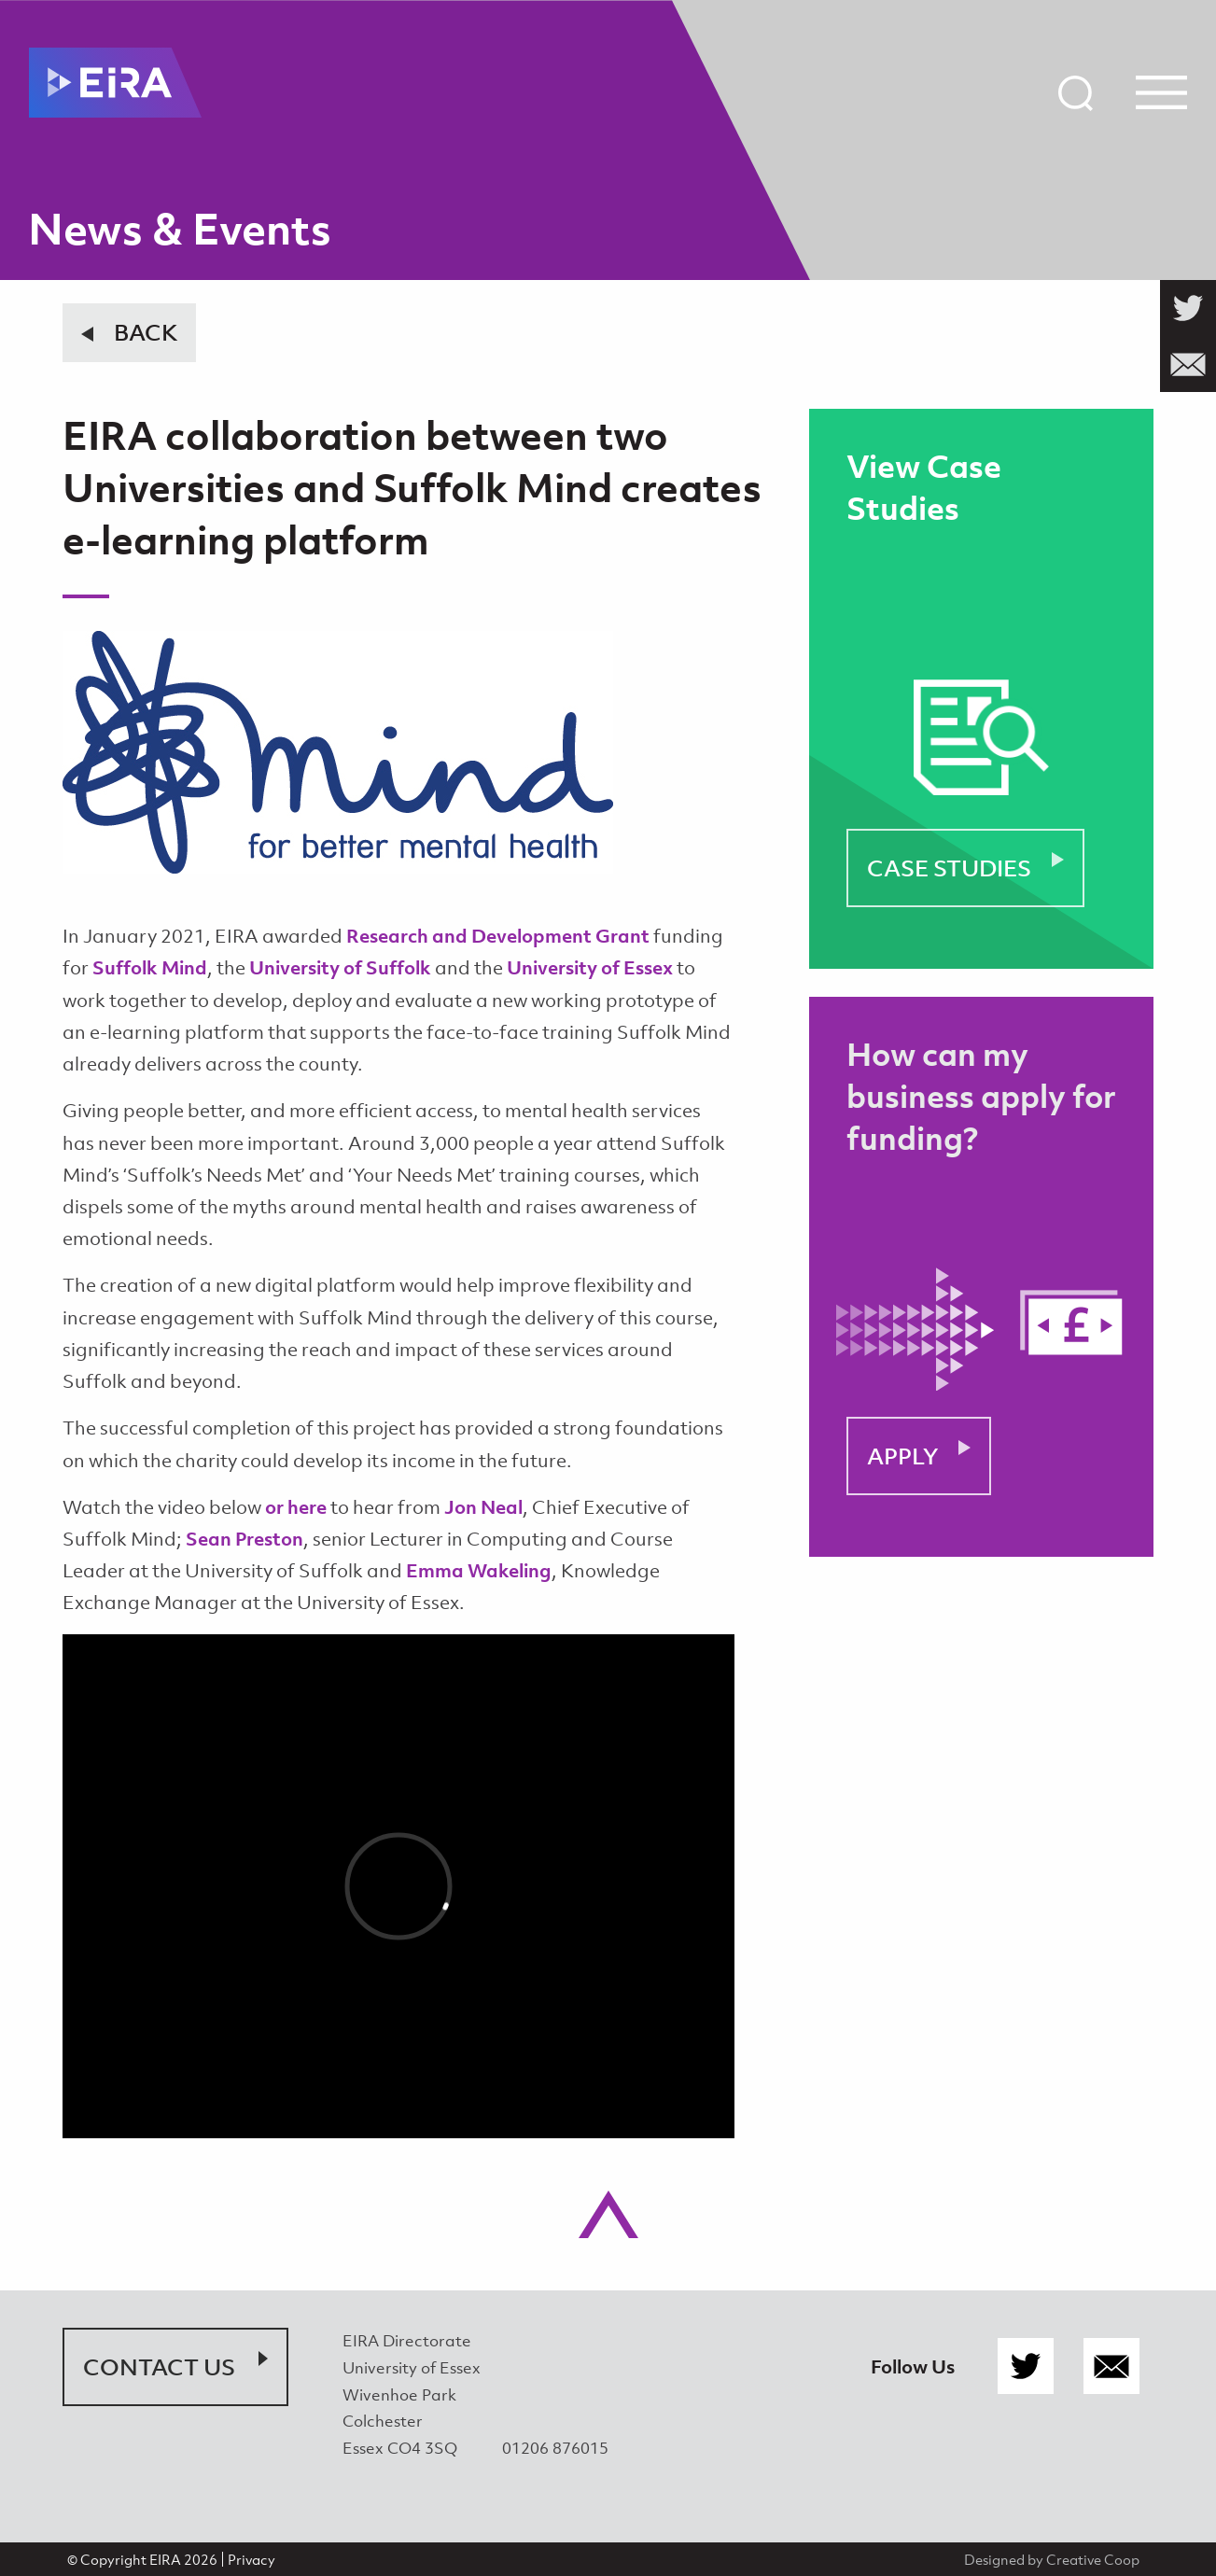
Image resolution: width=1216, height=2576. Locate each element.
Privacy (251, 2559)
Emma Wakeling (479, 1570)
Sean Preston (244, 1538)
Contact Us (159, 2367)
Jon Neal (483, 1506)
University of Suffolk (340, 967)
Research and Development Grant (498, 935)
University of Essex (590, 967)
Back (145, 332)
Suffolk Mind (149, 967)
